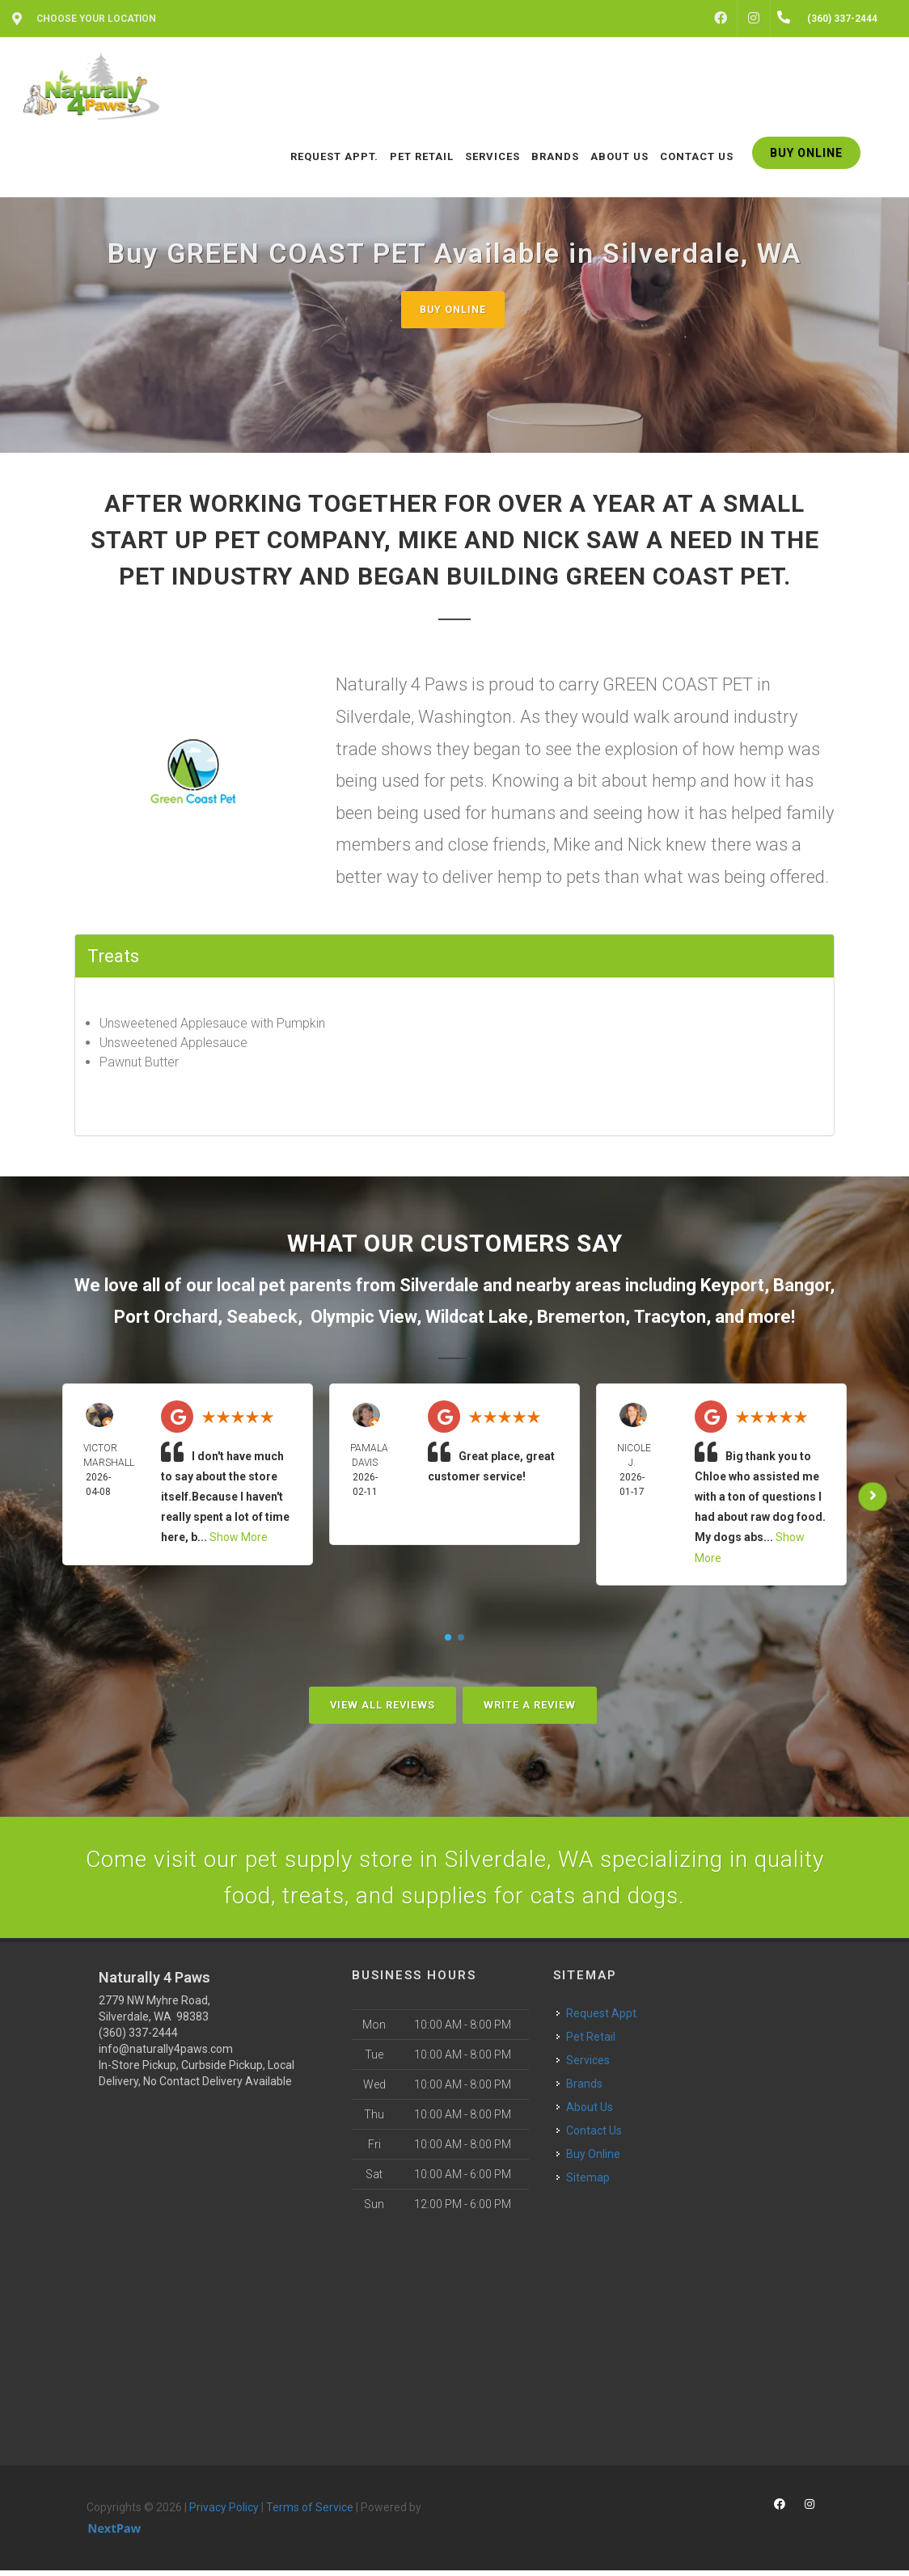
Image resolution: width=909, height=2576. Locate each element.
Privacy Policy (224, 2512)
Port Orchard (166, 1317)
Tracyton (670, 1317)
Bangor (801, 1285)
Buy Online (453, 309)
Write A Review (530, 1705)
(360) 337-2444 (138, 2037)
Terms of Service (309, 2512)
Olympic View (363, 1317)
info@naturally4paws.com (166, 2053)
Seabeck (262, 1317)
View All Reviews (382, 1705)
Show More (238, 1537)
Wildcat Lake (476, 1317)
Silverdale (439, 1285)
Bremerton (581, 1317)
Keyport (732, 1285)
